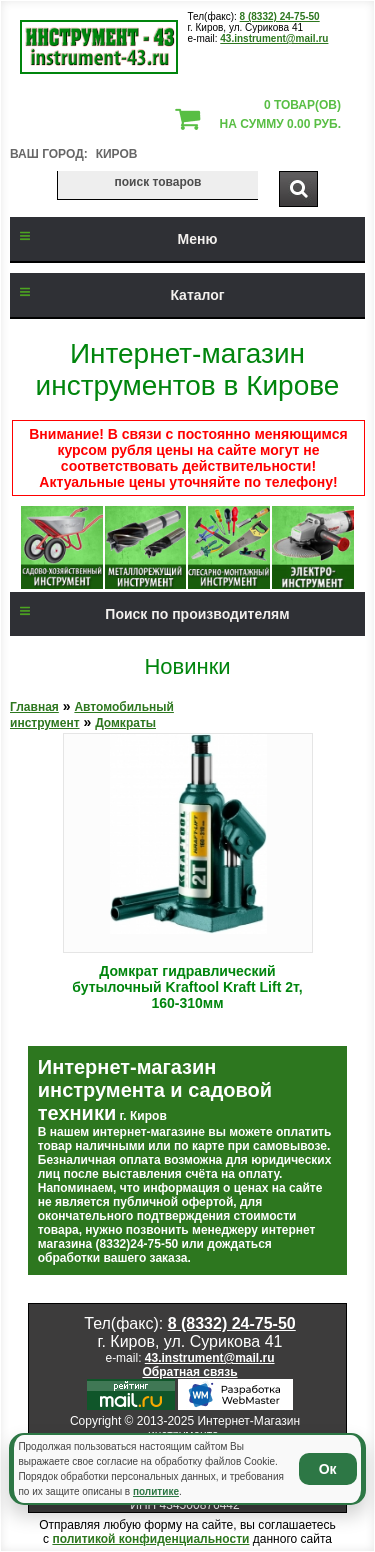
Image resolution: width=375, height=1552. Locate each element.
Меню (113, 239)
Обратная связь (189, 1372)
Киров (117, 154)
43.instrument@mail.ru (274, 38)
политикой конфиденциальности (150, 1539)
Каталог (117, 295)
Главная (34, 707)
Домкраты (125, 723)
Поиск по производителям (150, 614)
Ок (328, 1469)
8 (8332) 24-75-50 (280, 16)
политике (156, 1491)
